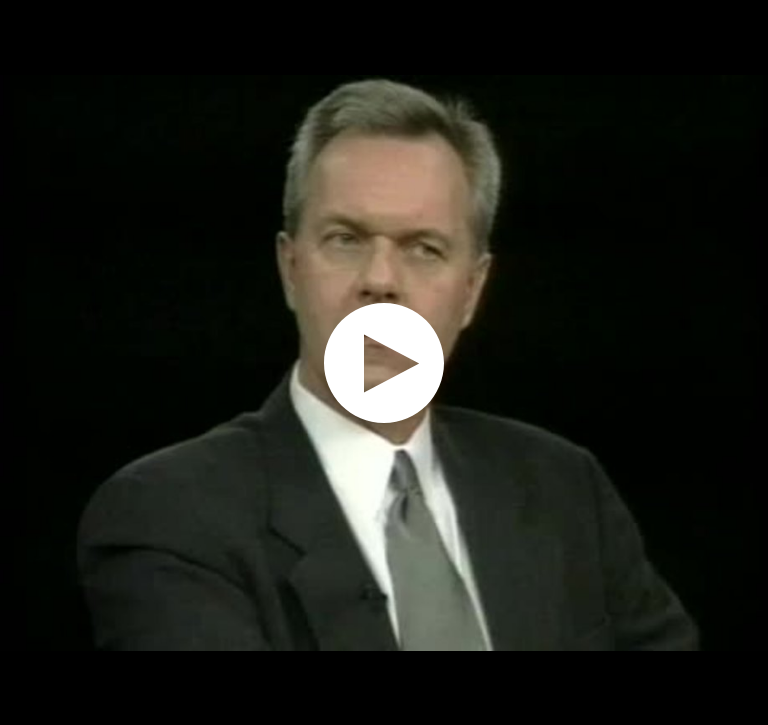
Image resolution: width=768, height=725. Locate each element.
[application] (384, 362)
